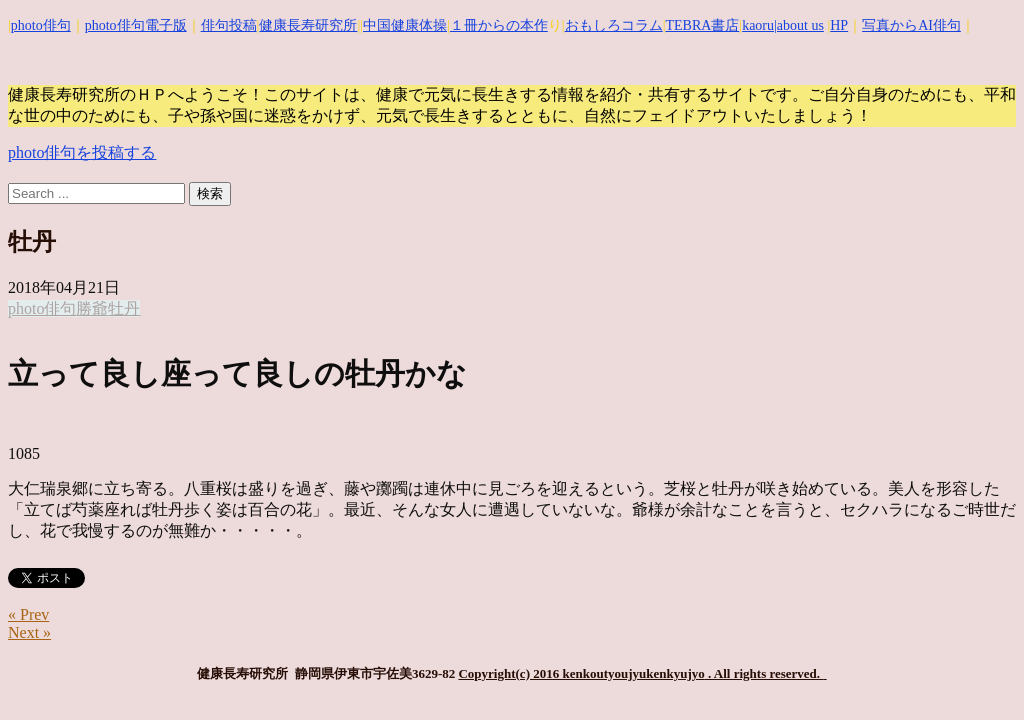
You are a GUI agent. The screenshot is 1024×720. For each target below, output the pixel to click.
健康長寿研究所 (308, 25)
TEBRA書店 (702, 25)
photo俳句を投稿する (82, 152)
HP (839, 25)
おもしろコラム (614, 25)
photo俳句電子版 (136, 25)
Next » (29, 632)
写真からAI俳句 (911, 25)
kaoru (758, 25)
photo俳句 (41, 25)
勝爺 (92, 308)
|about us (799, 25)
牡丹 (124, 308)
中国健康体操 (405, 25)
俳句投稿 (229, 25)
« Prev (28, 614)
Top (976, 672)
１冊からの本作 (499, 25)
